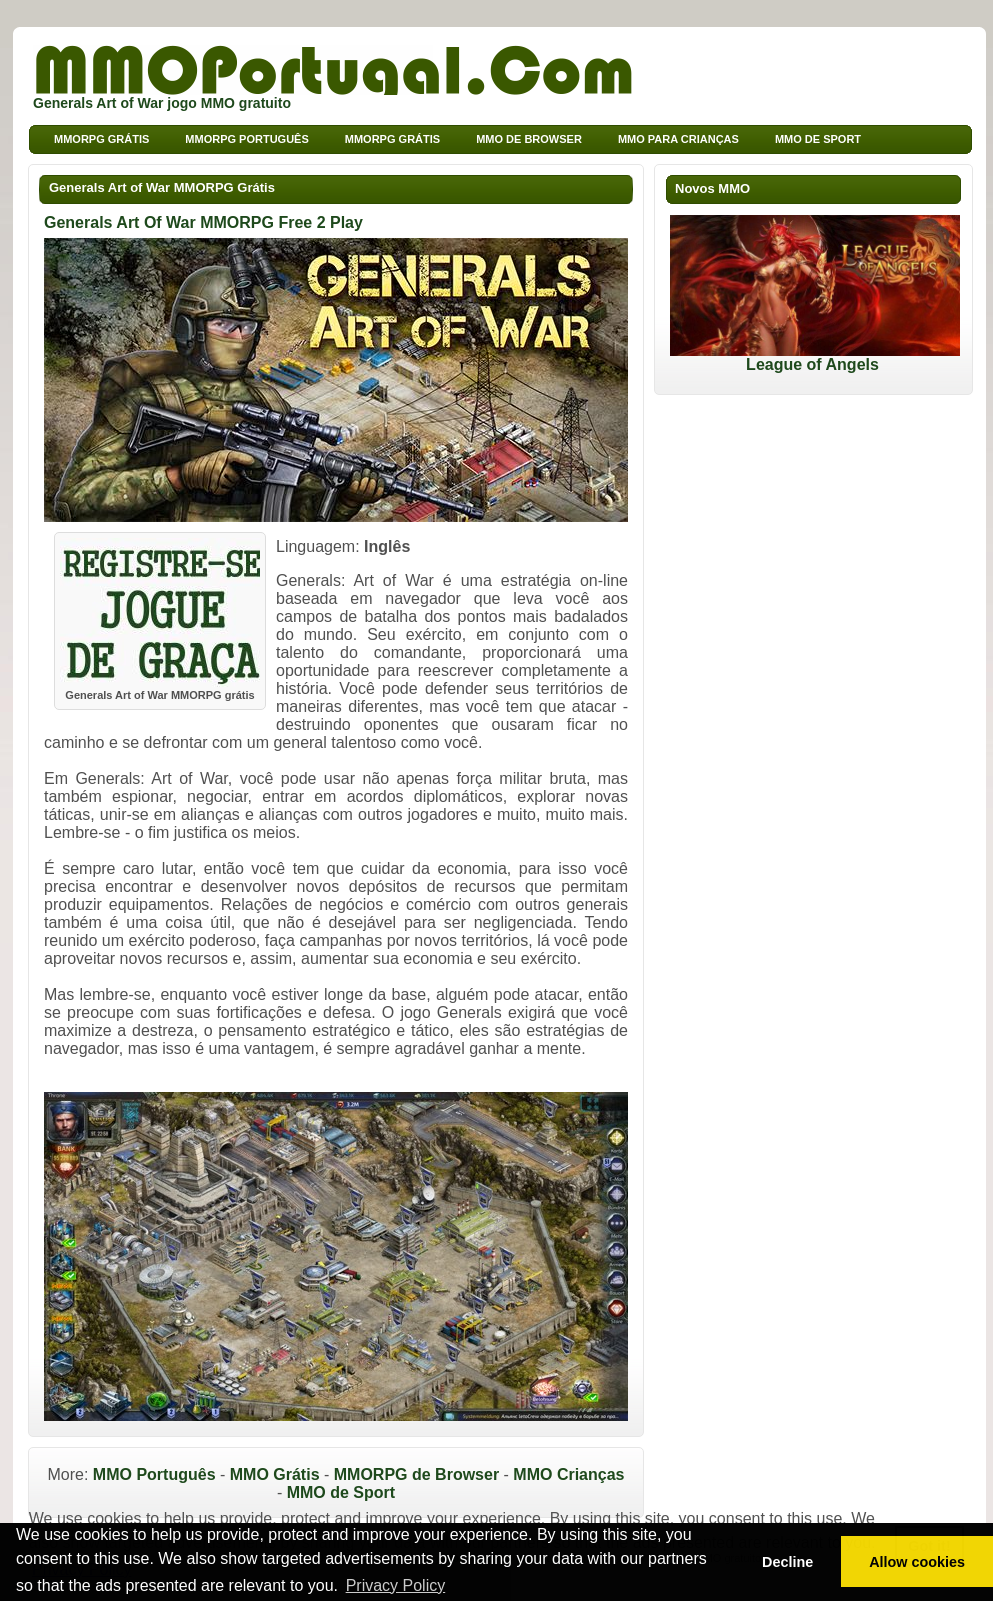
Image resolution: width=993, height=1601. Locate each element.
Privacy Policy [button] (396, 1585)
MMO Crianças (568, 1474)
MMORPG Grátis (392, 139)
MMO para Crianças (678, 139)
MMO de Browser (529, 139)
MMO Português (154, 1474)
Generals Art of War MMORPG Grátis (162, 187)
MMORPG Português (246, 139)
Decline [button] (787, 1562)
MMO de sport (818, 139)
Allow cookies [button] (917, 1562)
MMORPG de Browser (416, 1474)
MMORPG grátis (101, 139)
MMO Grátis (275, 1474)
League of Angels (815, 357)
